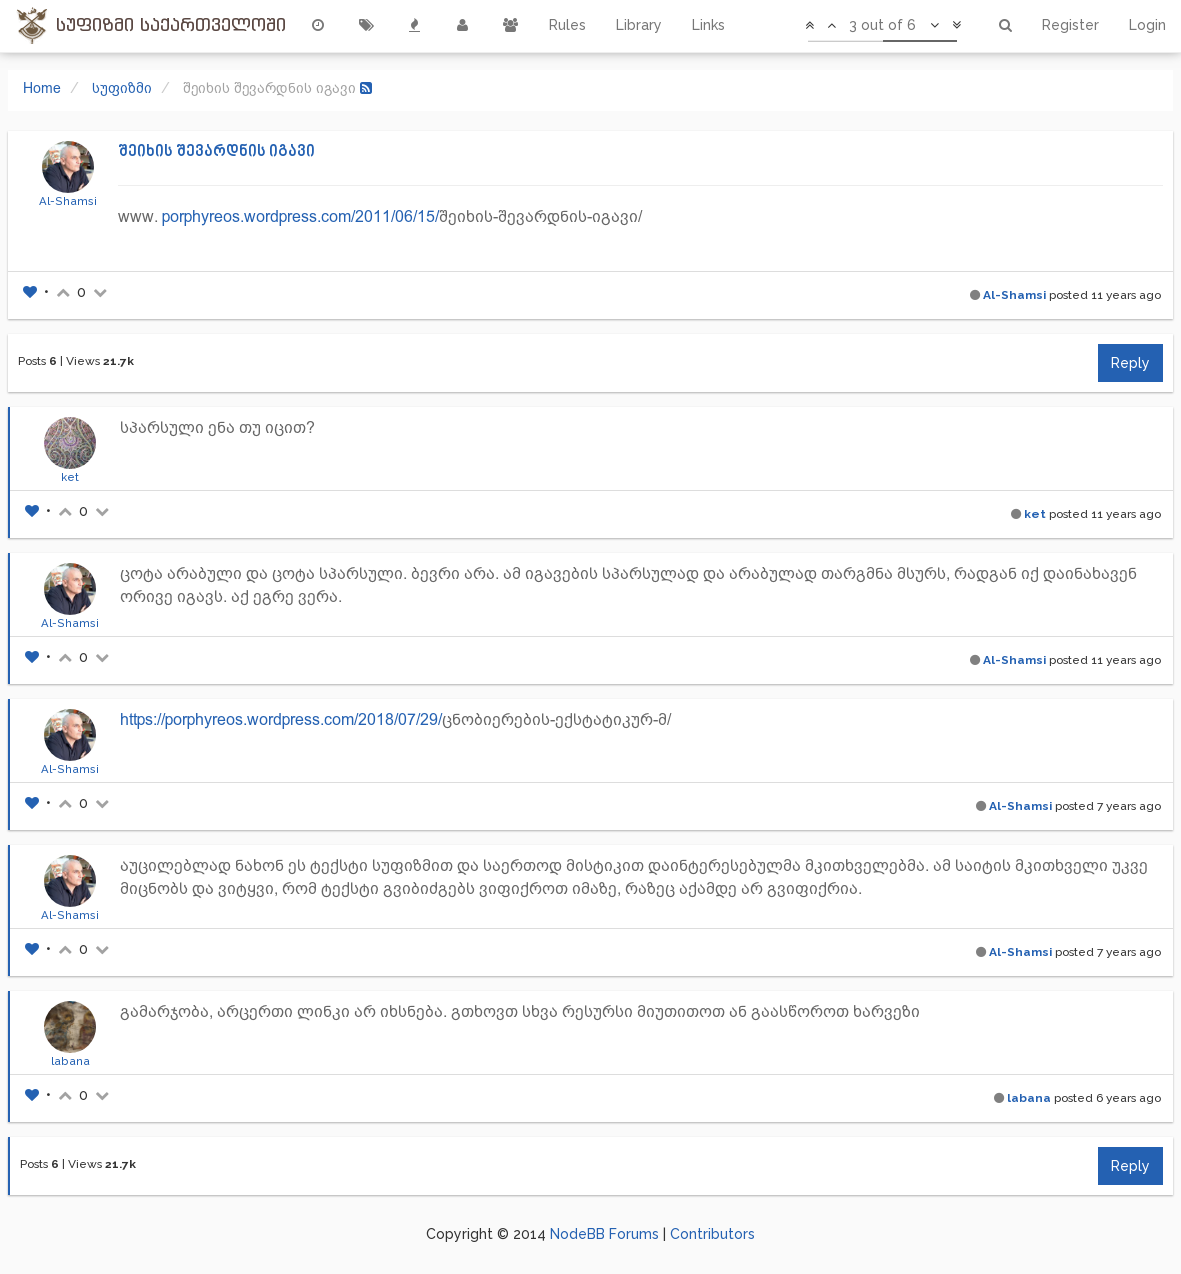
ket (70, 477)
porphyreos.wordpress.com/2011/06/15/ (300, 216)
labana (70, 1061)
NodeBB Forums (604, 1234)
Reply (1130, 363)
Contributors (712, 1234)
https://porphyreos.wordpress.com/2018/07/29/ (281, 719)
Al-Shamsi (68, 201)
